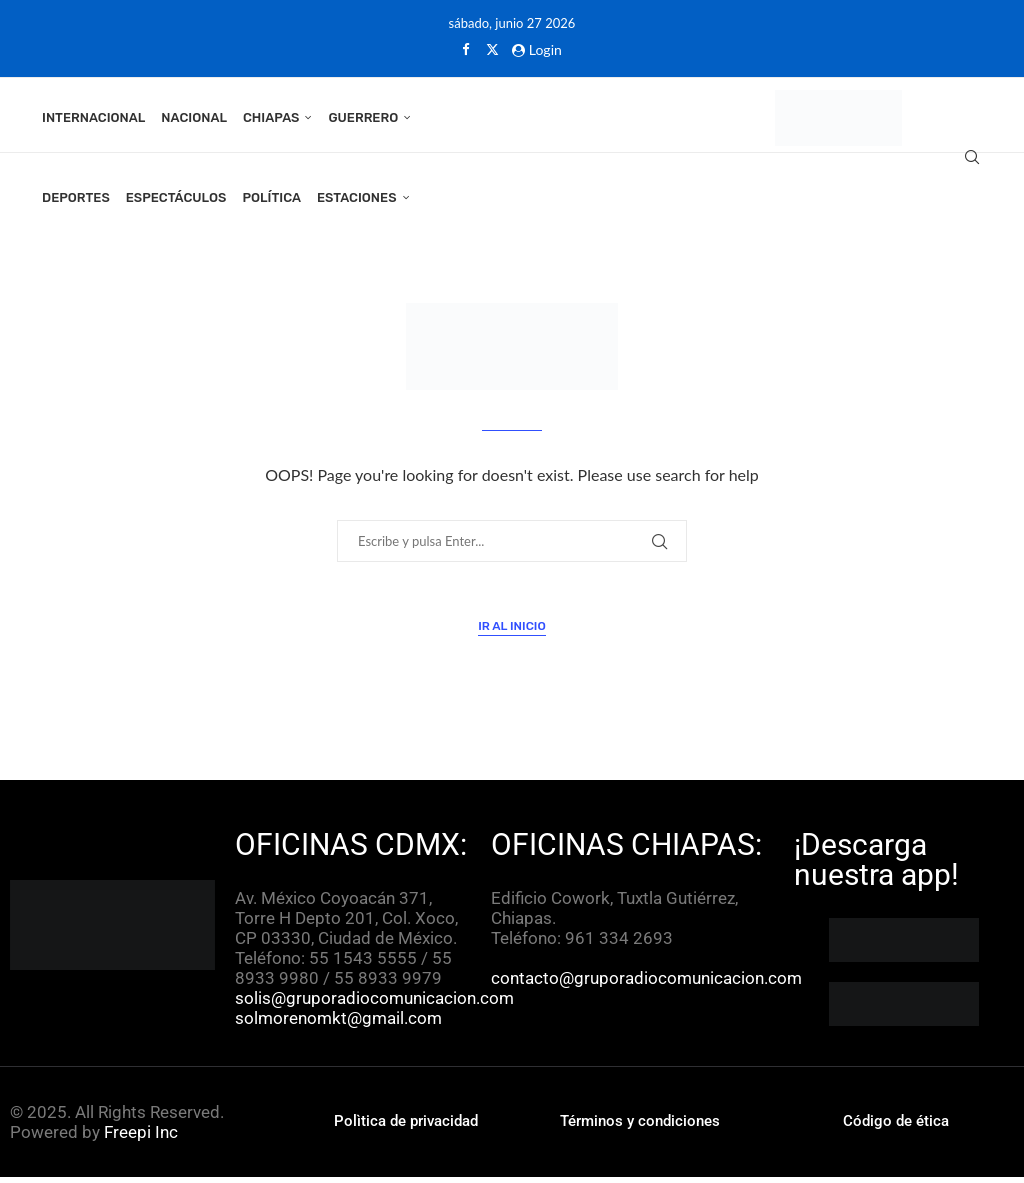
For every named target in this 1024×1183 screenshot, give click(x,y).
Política (271, 197)
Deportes (76, 197)
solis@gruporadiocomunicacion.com (374, 1004)
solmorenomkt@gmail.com (340, 1024)
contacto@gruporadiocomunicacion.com (646, 984)
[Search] (972, 158)
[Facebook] (465, 49)
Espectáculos (176, 197)
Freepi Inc (141, 1138)
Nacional (194, 117)
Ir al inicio (512, 633)
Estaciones (357, 197)
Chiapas (271, 117)
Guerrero (363, 117)
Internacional (93, 117)
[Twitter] (492, 49)
